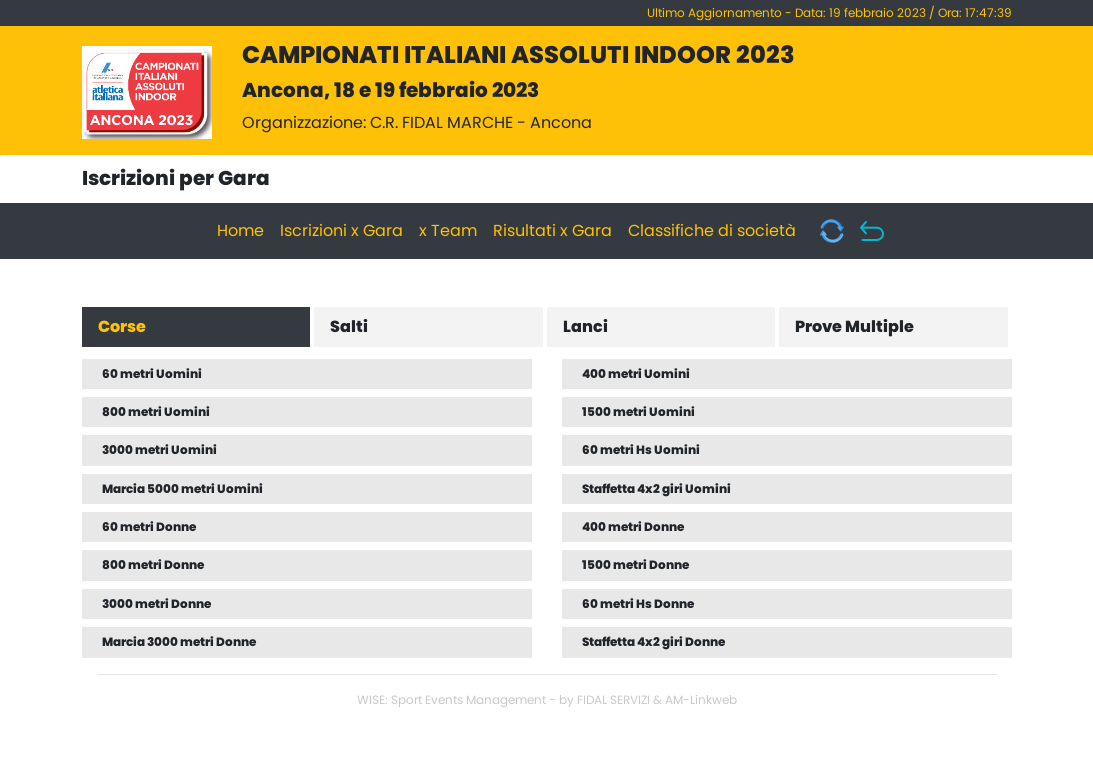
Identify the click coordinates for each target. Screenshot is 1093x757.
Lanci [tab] (585, 327)
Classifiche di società (712, 231)
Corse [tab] (122, 327)
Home (240, 231)
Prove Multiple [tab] (854, 327)
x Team (448, 231)
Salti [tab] (349, 327)
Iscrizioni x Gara (341, 231)
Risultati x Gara (552, 231)
